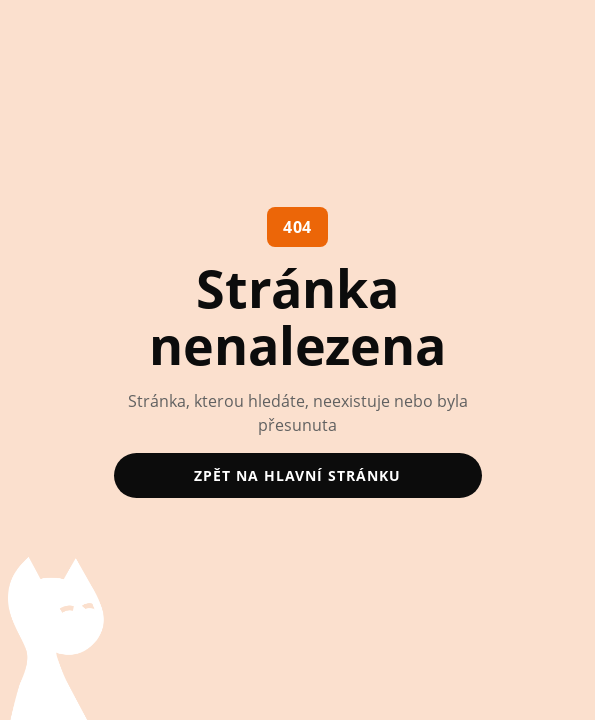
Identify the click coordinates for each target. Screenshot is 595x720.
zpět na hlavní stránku (297, 475)
